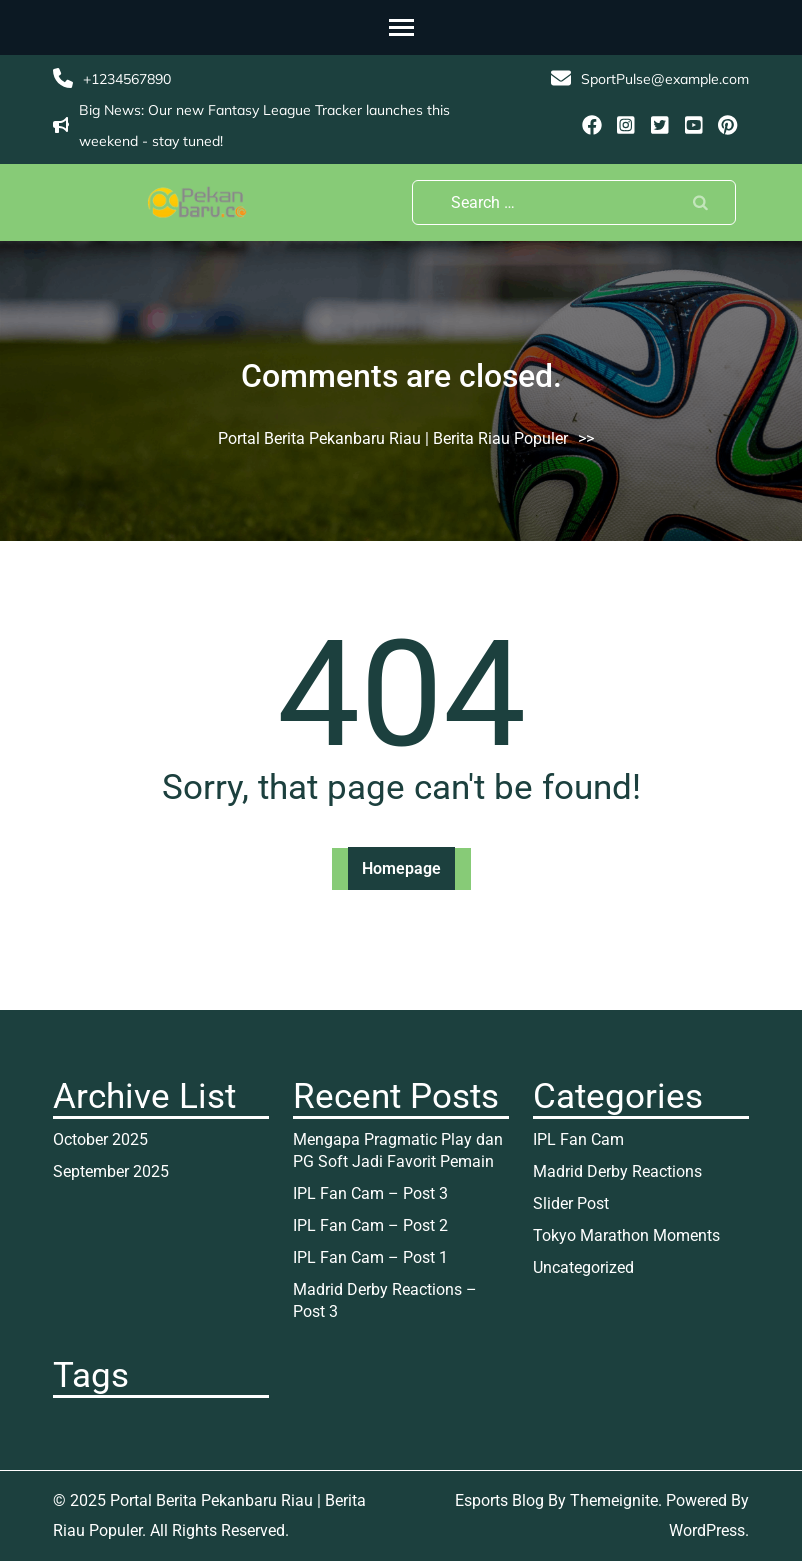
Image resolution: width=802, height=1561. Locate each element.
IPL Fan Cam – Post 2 (370, 1225)
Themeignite (614, 1500)
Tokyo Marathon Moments (626, 1235)
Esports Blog (499, 1500)
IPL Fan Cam (578, 1139)
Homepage (401, 868)
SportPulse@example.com (665, 79)
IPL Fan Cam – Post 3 (370, 1193)
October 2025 (100, 1139)
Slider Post (571, 1203)
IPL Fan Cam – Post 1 (370, 1257)
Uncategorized (583, 1267)
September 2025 (111, 1171)
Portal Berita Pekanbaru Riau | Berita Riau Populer (393, 438)
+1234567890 (127, 79)
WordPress (707, 1530)
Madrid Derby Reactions (617, 1171)
